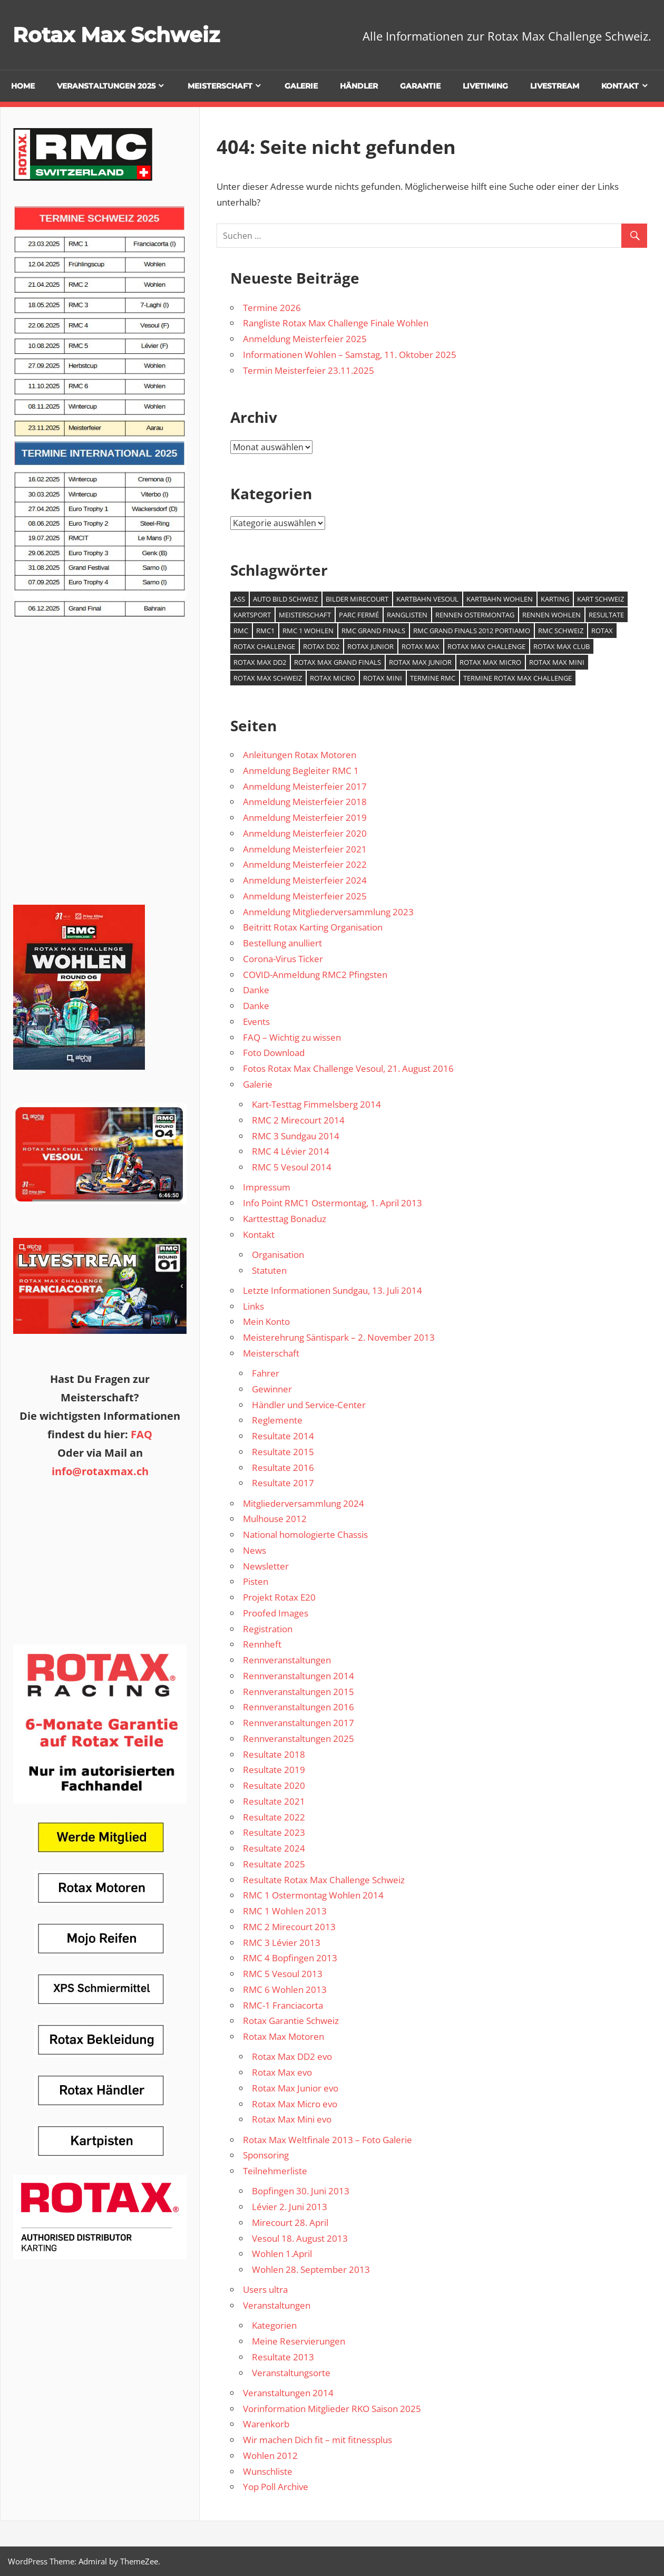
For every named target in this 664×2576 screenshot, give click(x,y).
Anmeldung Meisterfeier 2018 (305, 802)
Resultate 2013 (283, 2357)
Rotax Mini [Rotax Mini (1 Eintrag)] (382, 678)
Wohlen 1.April (282, 2254)
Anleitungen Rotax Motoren (299, 755)
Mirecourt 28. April (290, 2222)
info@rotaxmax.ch (100, 1471)
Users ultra (265, 2289)
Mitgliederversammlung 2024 (303, 1503)
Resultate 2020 (274, 1785)
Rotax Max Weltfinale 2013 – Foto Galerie (327, 2140)
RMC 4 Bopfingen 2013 (290, 1958)
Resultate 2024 (274, 1848)
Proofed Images (275, 1613)
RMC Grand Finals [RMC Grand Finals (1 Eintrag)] (373, 630)
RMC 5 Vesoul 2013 (283, 1974)
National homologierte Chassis (305, 1534)
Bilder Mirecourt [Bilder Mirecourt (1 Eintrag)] (357, 599)
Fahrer (265, 1373)
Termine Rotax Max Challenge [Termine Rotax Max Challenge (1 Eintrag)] (517, 678)
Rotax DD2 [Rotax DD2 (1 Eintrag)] (321, 646)
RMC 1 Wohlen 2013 (285, 1911)
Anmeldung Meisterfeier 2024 (305, 880)
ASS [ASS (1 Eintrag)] (239, 599)
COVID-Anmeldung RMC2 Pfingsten (315, 975)
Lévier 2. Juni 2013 (289, 2207)
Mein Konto (266, 1321)
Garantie (420, 86)
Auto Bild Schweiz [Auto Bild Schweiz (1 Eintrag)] (285, 599)
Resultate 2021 (274, 1801)
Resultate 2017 (283, 1483)
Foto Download (274, 1053)
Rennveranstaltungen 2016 (298, 1707)
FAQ (141, 1434)
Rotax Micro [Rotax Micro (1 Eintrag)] (332, 678)
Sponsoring (266, 2155)
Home (23, 86)
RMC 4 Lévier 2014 (290, 1151)
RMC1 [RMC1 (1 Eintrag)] (265, 630)
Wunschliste (267, 2471)
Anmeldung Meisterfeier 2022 (305, 864)
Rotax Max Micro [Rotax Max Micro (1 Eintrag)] (490, 662)
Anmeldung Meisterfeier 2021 (305, 849)
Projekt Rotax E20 (279, 1597)
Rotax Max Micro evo (294, 2104)
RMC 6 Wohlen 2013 (285, 1989)
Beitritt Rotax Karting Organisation (313, 927)
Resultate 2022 (274, 1817)
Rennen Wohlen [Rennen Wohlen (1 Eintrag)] (551, 614)
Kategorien (274, 2325)
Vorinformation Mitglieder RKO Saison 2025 (332, 2409)
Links (253, 1306)
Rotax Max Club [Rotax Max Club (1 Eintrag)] (561, 646)
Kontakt (620, 86)
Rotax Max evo (282, 2072)
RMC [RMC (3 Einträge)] (240, 630)
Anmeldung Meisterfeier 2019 (305, 817)
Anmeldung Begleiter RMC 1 (301, 770)
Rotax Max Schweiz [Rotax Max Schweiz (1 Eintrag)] (267, 678)
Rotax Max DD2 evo (292, 2056)
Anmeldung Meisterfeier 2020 (305, 833)
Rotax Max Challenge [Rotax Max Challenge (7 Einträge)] (486, 646)
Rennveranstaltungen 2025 (298, 1738)
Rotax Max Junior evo (295, 2088)
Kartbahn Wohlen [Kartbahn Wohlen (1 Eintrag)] (499, 599)
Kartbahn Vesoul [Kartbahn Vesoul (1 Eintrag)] (427, 599)
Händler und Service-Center (309, 1405)
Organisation (278, 1254)
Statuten (269, 1270)
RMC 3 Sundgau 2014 (295, 1136)
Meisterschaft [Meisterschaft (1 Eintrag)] (305, 614)
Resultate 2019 (274, 1770)
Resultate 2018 (274, 1754)
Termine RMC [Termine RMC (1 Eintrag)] (432, 678)
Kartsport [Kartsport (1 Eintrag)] (252, 614)
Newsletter (266, 1566)
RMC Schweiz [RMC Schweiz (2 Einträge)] (560, 630)
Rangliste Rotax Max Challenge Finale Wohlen (335, 323)
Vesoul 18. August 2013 (300, 2238)
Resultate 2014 (283, 1436)
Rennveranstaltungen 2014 (298, 1676)
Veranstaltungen (276, 2305)
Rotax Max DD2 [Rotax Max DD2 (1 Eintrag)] (259, 662)
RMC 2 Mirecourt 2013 (289, 1927)
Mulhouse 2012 (275, 1519)
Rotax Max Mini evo (291, 2119)
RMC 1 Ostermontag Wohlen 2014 (313, 1895)
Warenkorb (266, 2424)
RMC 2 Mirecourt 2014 (298, 1120)
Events (256, 1021)
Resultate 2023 (274, 1832)
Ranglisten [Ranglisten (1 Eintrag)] (407, 614)
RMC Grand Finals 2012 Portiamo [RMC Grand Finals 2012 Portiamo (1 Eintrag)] (471, 630)
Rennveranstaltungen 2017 (298, 1723)
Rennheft (262, 1644)
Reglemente (277, 1420)
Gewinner (272, 1389)
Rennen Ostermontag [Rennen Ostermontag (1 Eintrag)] (474, 614)
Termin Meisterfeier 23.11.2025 (308, 370)
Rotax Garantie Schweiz (291, 2021)
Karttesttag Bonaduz (284, 1219)
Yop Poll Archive (275, 2487)
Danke (256, 990)
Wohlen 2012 (270, 2455)
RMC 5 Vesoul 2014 (291, 1167)
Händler (359, 86)
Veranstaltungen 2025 (106, 86)
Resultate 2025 (274, 1864)
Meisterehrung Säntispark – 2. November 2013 (339, 1337)
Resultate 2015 (283, 1452)
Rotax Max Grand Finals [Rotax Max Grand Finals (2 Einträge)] (337, 662)
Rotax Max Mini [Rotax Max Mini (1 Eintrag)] (556, 662)
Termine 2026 (272, 308)
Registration (267, 1629)
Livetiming (485, 86)
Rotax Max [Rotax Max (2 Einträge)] (421, 646)
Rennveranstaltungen (287, 1660)
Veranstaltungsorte (291, 2373)
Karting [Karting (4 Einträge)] (555, 599)
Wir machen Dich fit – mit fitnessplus (317, 2440)
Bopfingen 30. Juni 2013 (300, 2191)
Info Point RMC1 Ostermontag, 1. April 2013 (332, 1203)
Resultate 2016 (283, 1467)
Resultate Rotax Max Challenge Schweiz (324, 1880)
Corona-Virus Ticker (283, 959)
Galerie (301, 86)
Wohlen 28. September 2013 (311, 2269)
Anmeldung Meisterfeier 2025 (305, 339)
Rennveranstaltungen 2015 (298, 1692)
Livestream (554, 86)
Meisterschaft (220, 86)
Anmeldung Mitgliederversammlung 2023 (328, 912)
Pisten (255, 1581)
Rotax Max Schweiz (118, 34)
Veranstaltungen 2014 (288, 2393)
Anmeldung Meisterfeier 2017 (305, 786)
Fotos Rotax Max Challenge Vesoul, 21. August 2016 (348, 1068)
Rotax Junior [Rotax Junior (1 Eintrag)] (370, 646)
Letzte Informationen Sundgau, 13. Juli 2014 (332, 1290)
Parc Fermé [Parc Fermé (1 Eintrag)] (359, 614)
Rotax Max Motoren (283, 2036)
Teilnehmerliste (275, 2171)
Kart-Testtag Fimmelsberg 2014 (316, 1104)
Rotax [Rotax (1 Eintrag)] (602, 630)
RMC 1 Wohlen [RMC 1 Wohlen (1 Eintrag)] (308, 630)
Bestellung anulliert (282, 943)
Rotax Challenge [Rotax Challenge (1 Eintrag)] (264, 646)
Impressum (266, 1187)
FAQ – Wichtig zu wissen (292, 1037)
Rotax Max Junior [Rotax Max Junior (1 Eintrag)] (420, 662)
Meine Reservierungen (298, 2341)
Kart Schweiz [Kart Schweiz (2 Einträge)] (600, 599)
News (254, 1550)
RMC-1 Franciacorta (283, 2005)
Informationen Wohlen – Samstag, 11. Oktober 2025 (349, 354)
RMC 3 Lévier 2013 (281, 1942)
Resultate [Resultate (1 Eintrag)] (606, 614)
